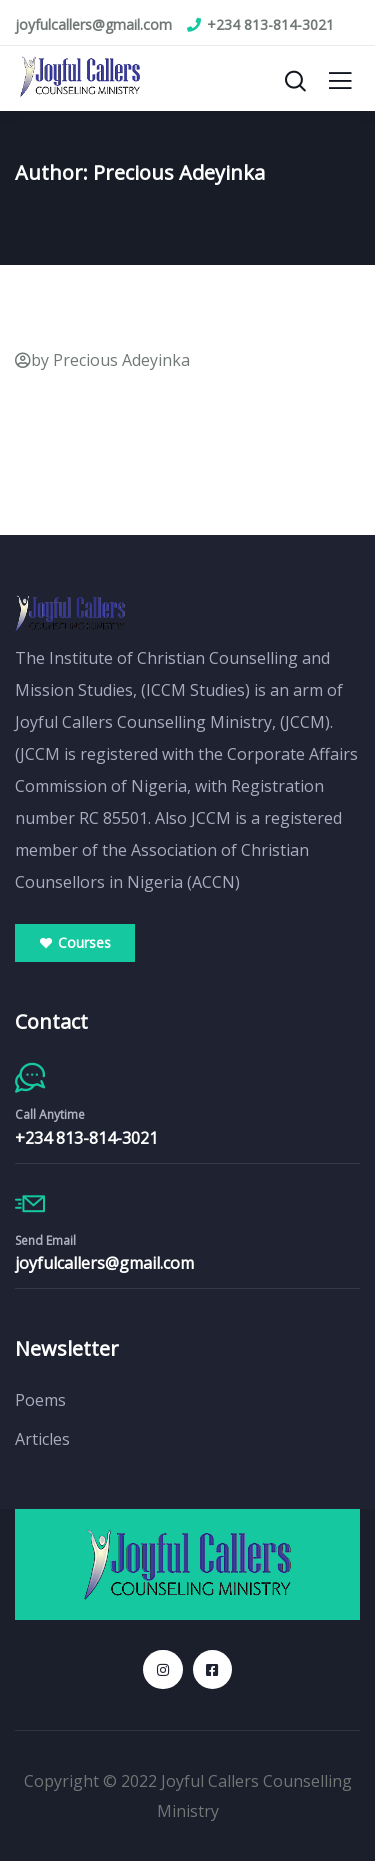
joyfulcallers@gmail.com (104, 1263)
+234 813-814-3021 (86, 1138)
